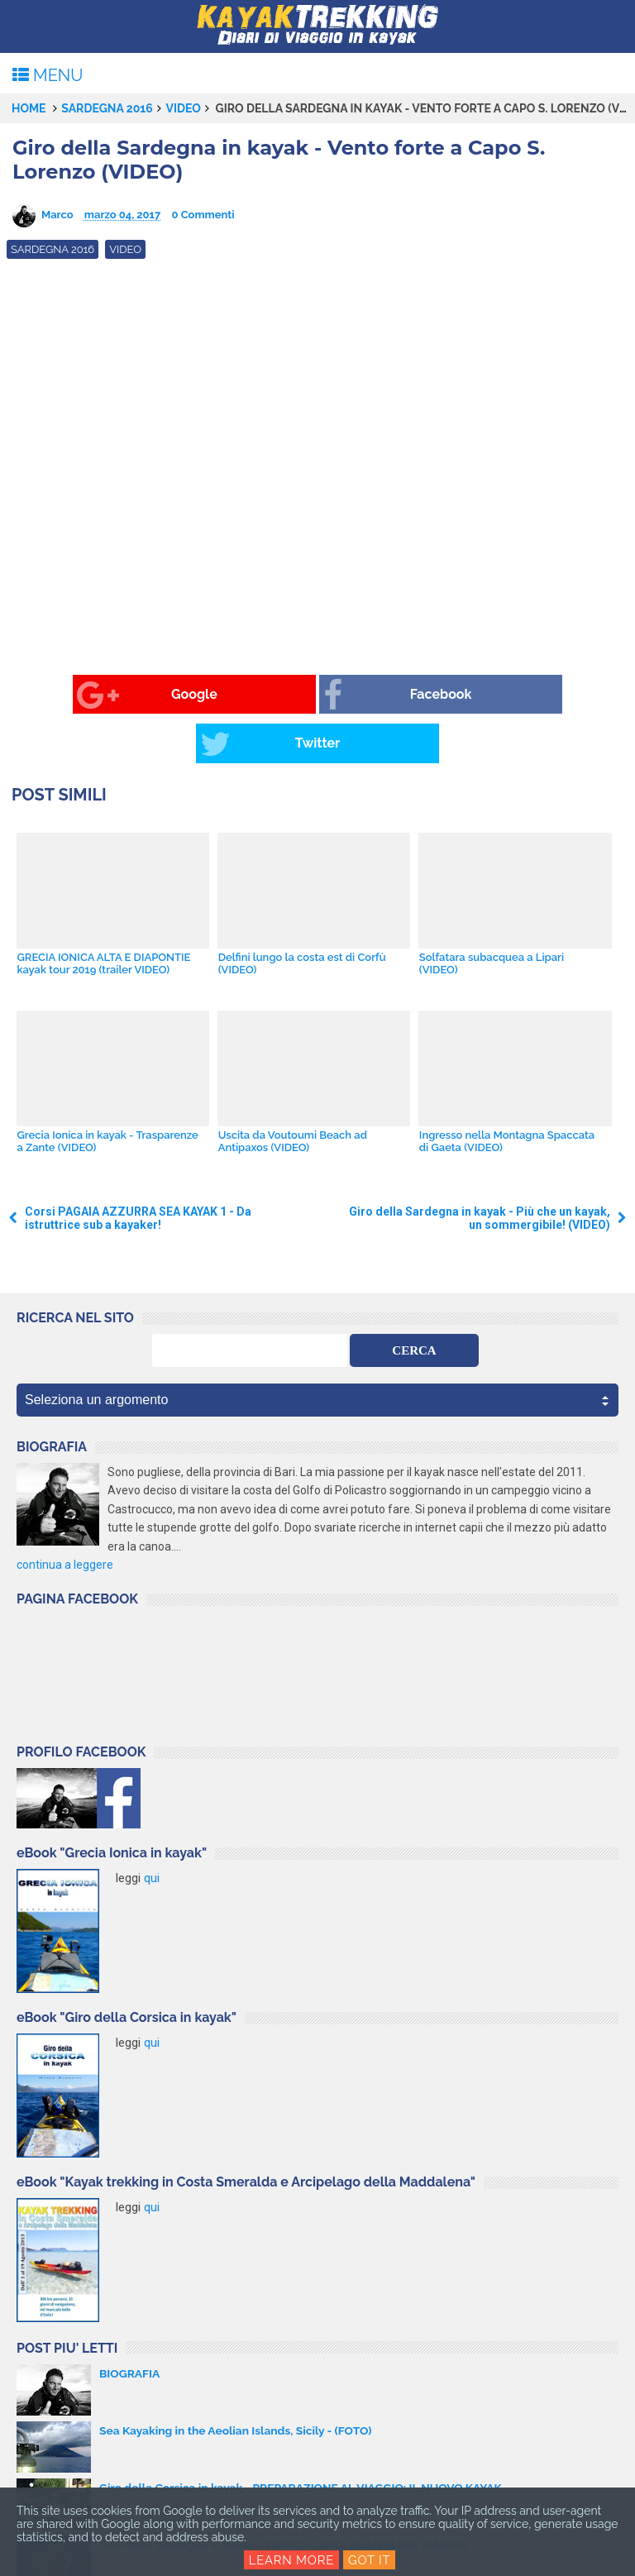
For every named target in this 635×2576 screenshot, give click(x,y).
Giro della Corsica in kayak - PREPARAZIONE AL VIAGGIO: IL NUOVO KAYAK (303, 2438)
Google (80, 695)
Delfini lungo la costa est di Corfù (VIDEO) (301, 914)
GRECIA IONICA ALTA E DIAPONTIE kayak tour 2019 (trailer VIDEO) (103, 914)
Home (29, 108)
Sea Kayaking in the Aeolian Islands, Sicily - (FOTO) (237, 2380)
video (182, 108)
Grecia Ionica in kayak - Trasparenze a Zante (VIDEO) (107, 1092)
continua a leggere (65, 1515)
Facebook (285, 695)
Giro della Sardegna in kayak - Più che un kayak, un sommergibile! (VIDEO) (479, 1169)
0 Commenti (203, 214)
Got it (369, 2560)
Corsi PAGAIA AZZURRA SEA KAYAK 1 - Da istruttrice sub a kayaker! (138, 1169)
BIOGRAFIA (129, 2323)
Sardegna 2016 (106, 108)
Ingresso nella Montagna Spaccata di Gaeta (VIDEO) (506, 1092)
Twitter (483, 695)
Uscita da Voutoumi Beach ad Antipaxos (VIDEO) (291, 1092)
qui (152, 1829)
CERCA (414, 1301)
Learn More (291, 2560)
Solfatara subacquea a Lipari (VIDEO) (490, 914)
